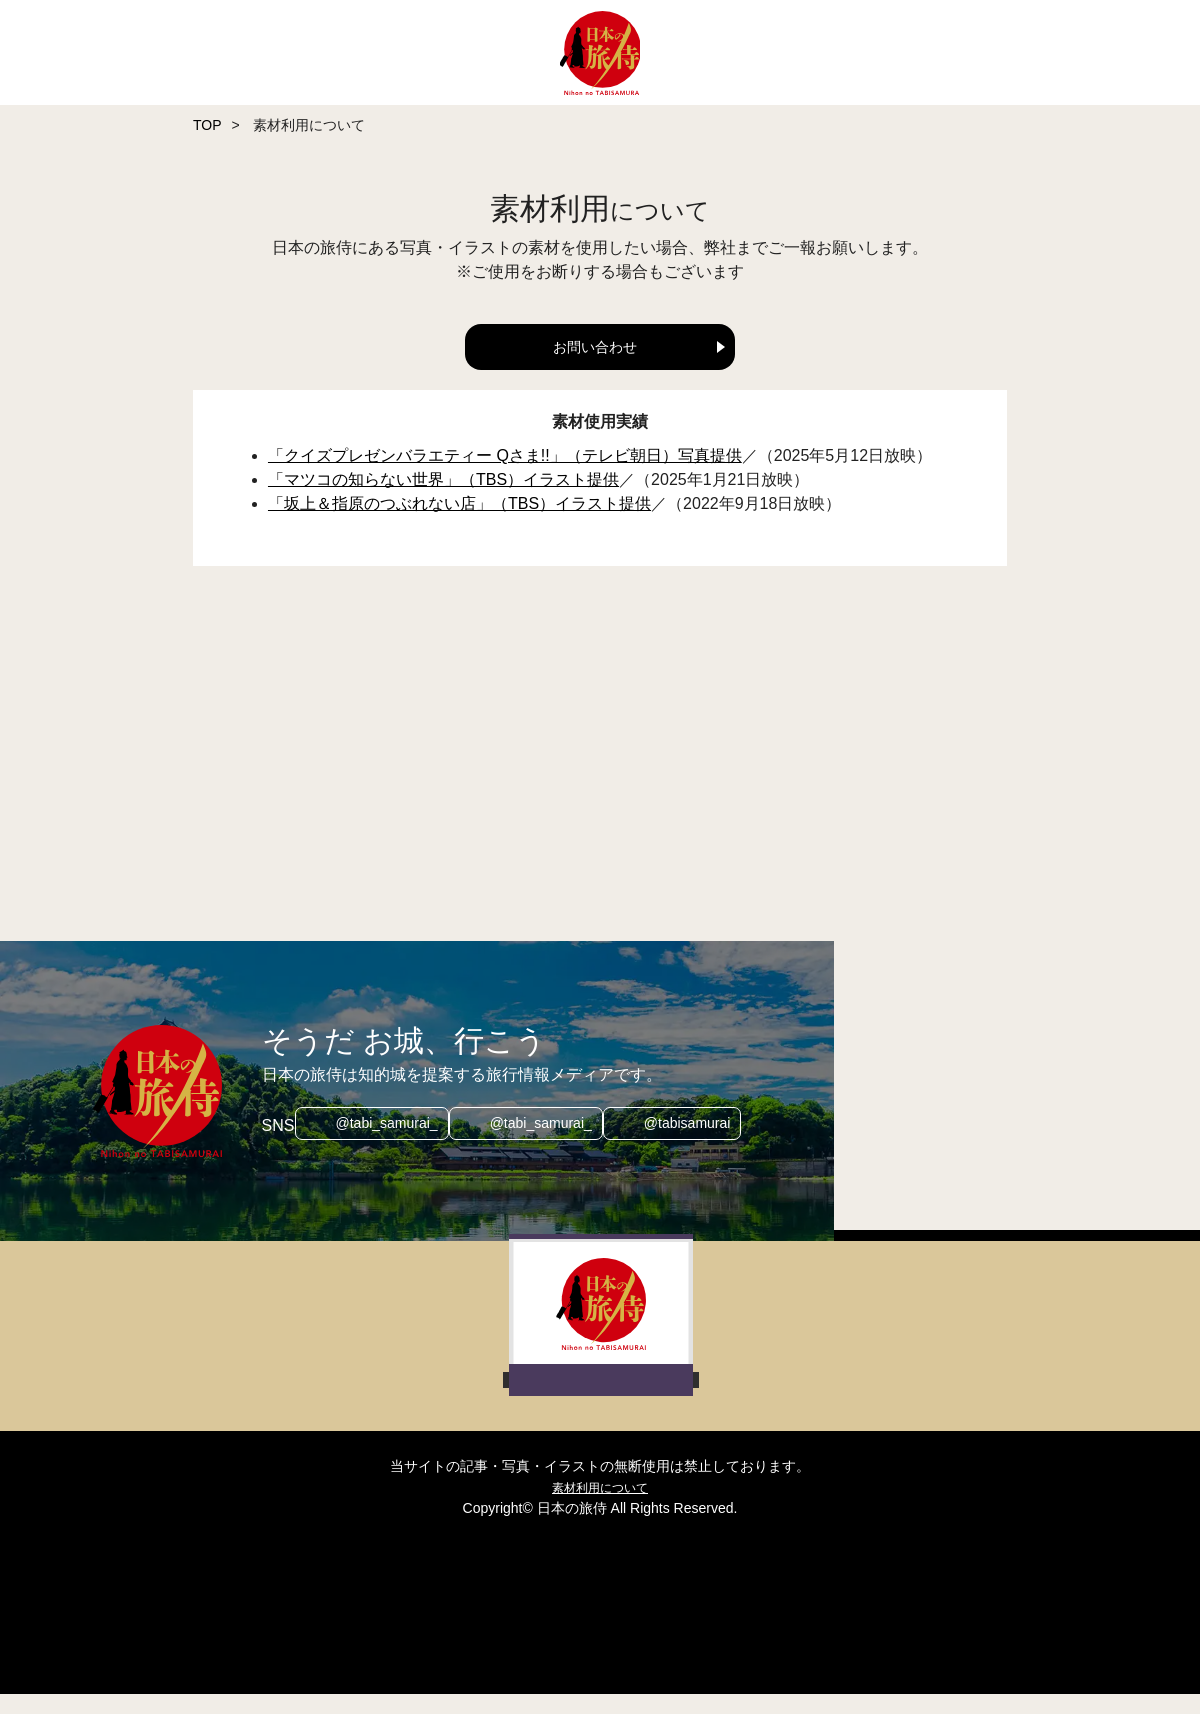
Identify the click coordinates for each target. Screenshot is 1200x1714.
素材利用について (600, 1507)
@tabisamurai (697, 1145)
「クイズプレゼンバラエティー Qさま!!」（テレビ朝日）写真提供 (505, 475)
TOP (207, 125)
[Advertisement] (693, 776)
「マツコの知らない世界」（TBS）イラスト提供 (443, 499)
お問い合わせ (595, 347)
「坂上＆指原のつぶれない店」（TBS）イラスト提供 (459, 523)
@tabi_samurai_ (377, 1145)
